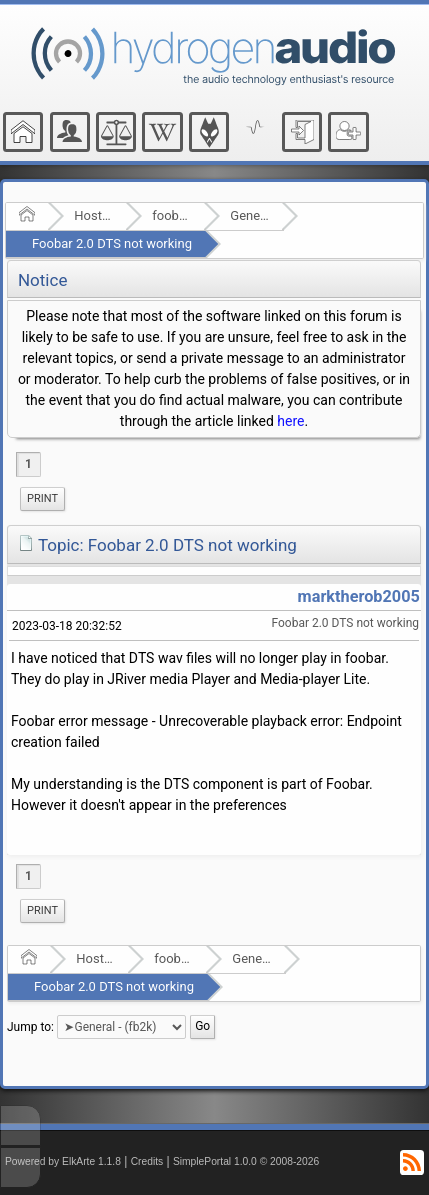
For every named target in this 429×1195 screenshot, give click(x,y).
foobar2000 (171, 215)
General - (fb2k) (249, 215)
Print (42, 498)
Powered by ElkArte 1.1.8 (63, 1161)
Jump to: (30, 1027)
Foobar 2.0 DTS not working (112, 243)
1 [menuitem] (28, 464)
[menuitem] (42, 499)
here (290, 421)
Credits (147, 1161)
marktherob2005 (359, 596)
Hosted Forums (93, 215)
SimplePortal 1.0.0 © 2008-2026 (246, 1161)
